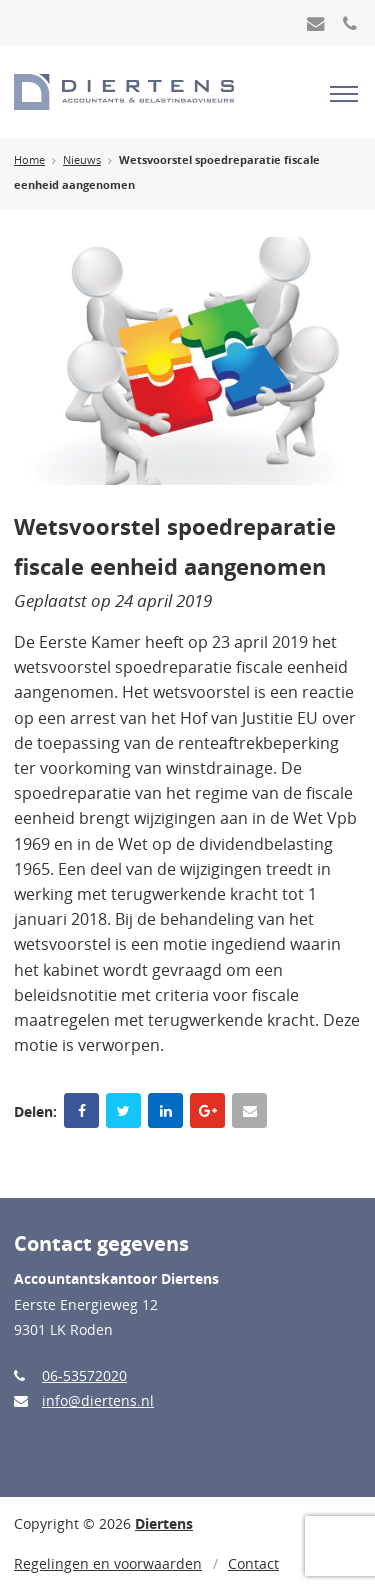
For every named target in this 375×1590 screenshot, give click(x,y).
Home (29, 160)
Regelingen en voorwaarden (108, 1563)
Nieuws (82, 160)
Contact (253, 1563)
